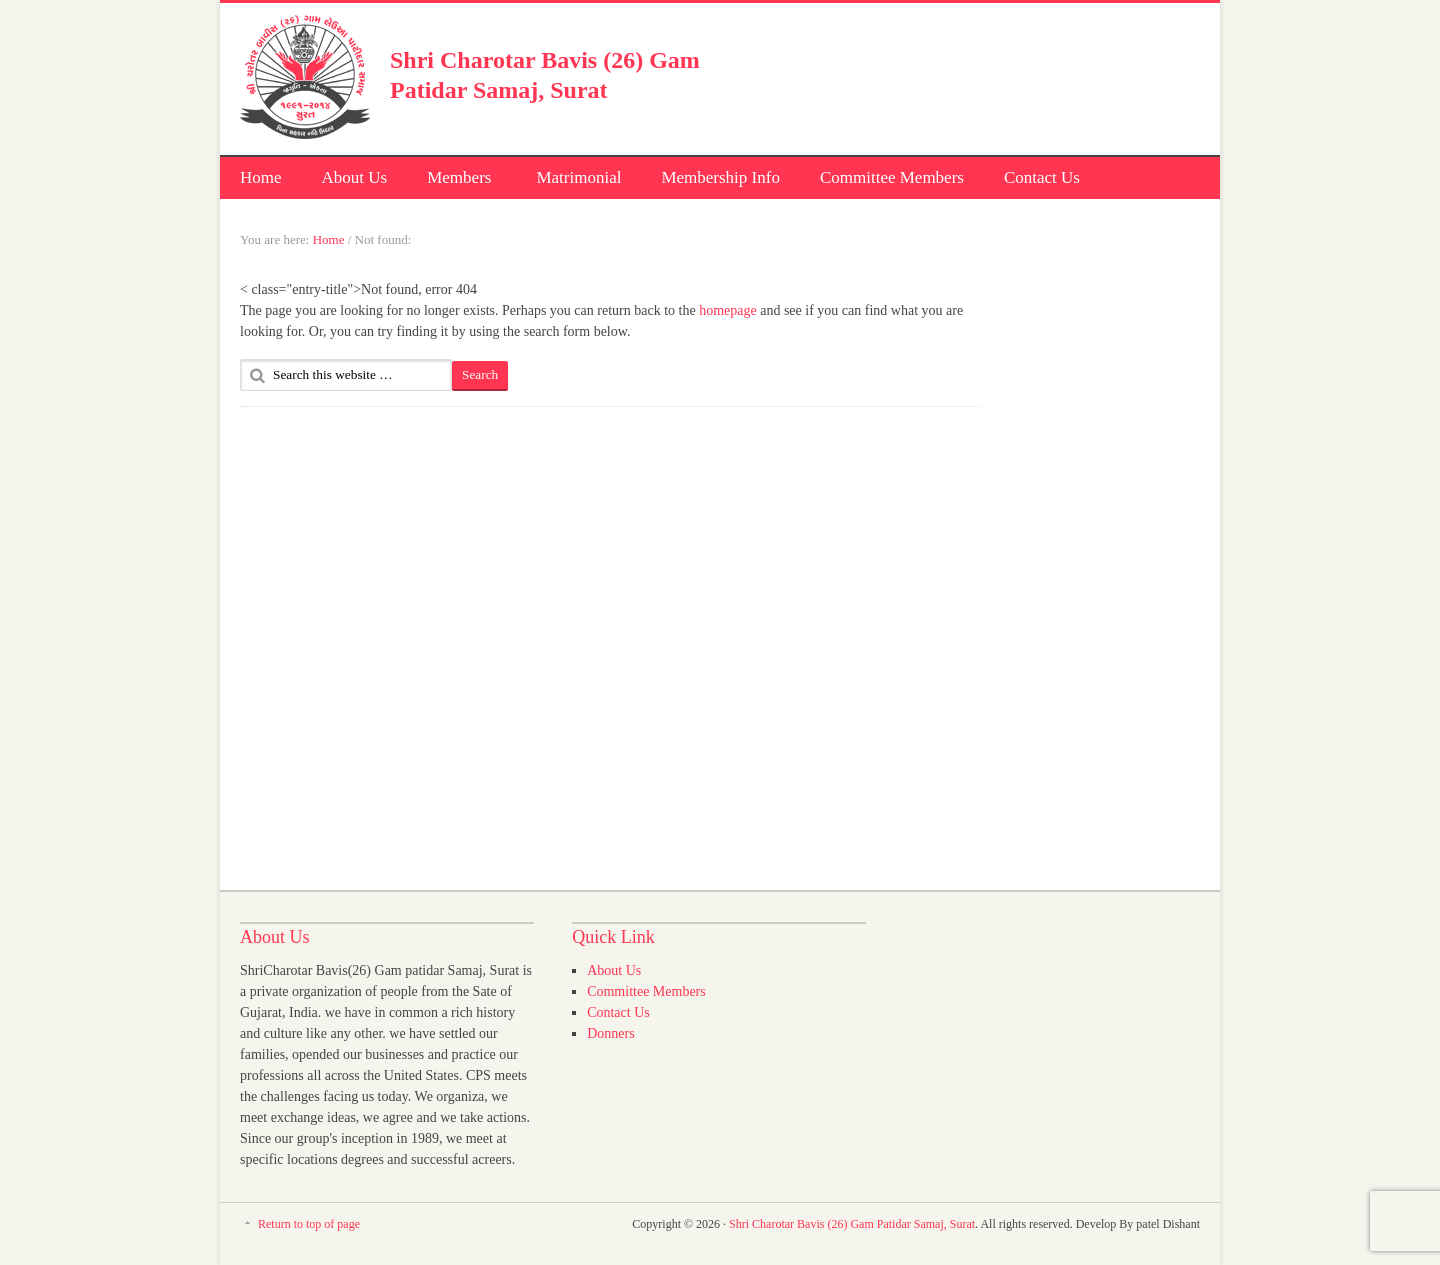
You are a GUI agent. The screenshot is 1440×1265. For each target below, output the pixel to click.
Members (457, 180)
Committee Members (892, 177)
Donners (610, 1033)
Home (261, 177)
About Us (355, 177)
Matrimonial (578, 177)
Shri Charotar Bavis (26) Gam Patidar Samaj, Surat (852, 1224)
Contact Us (1042, 177)
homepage (728, 310)
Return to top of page (309, 1224)
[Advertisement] (966, 75)
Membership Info (720, 177)
